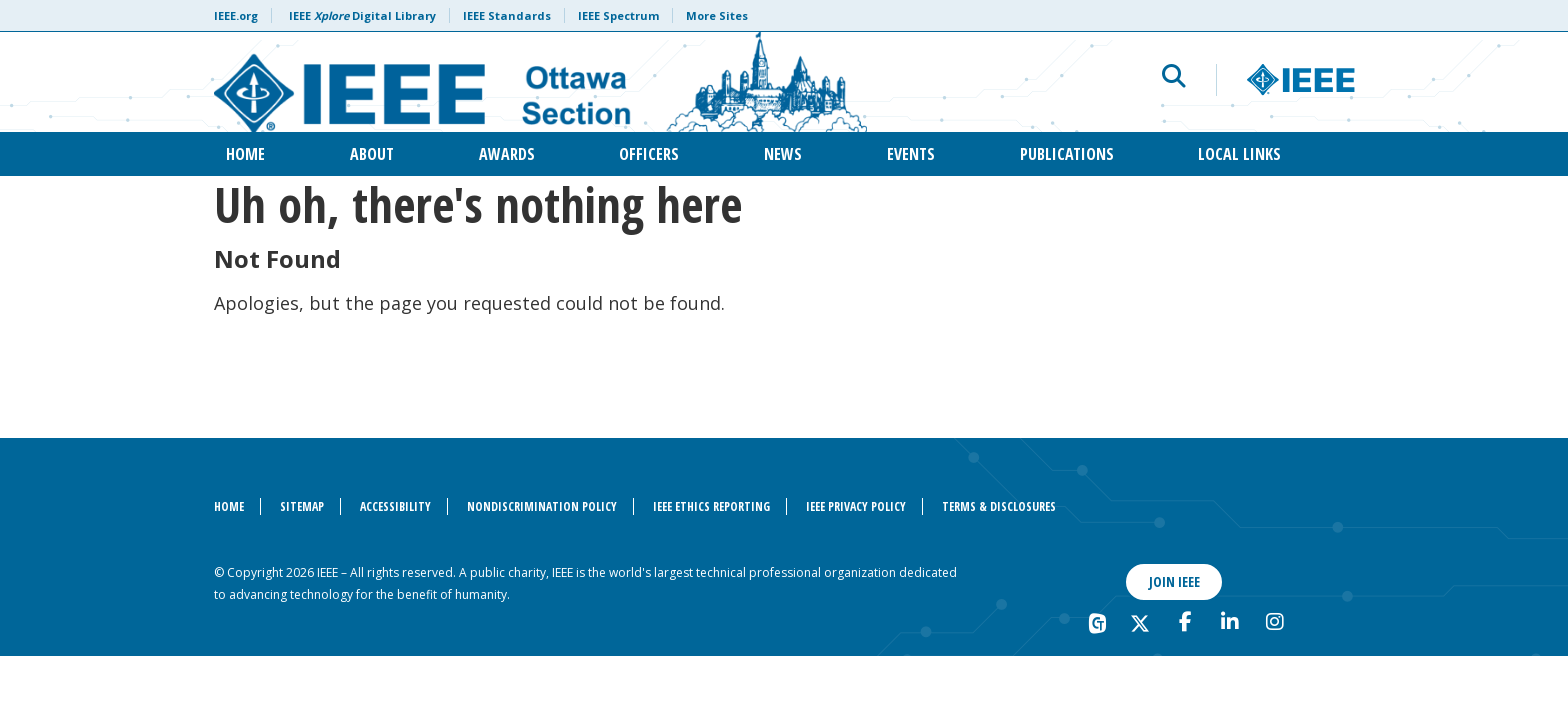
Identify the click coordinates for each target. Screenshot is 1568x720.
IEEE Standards (507, 15)
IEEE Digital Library (362, 15)
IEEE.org (236, 15)
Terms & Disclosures (999, 506)
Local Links (1239, 154)
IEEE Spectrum (618, 15)
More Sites (717, 15)
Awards (507, 154)
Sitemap (302, 506)
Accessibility (395, 506)
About (372, 154)
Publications (1067, 154)
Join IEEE (1174, 581)
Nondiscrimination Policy (542, 506)
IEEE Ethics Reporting (711, 506)
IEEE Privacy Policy (856, 506)
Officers (649, 154)
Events (911, 154)
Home (245, 154)
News (783, 154)
